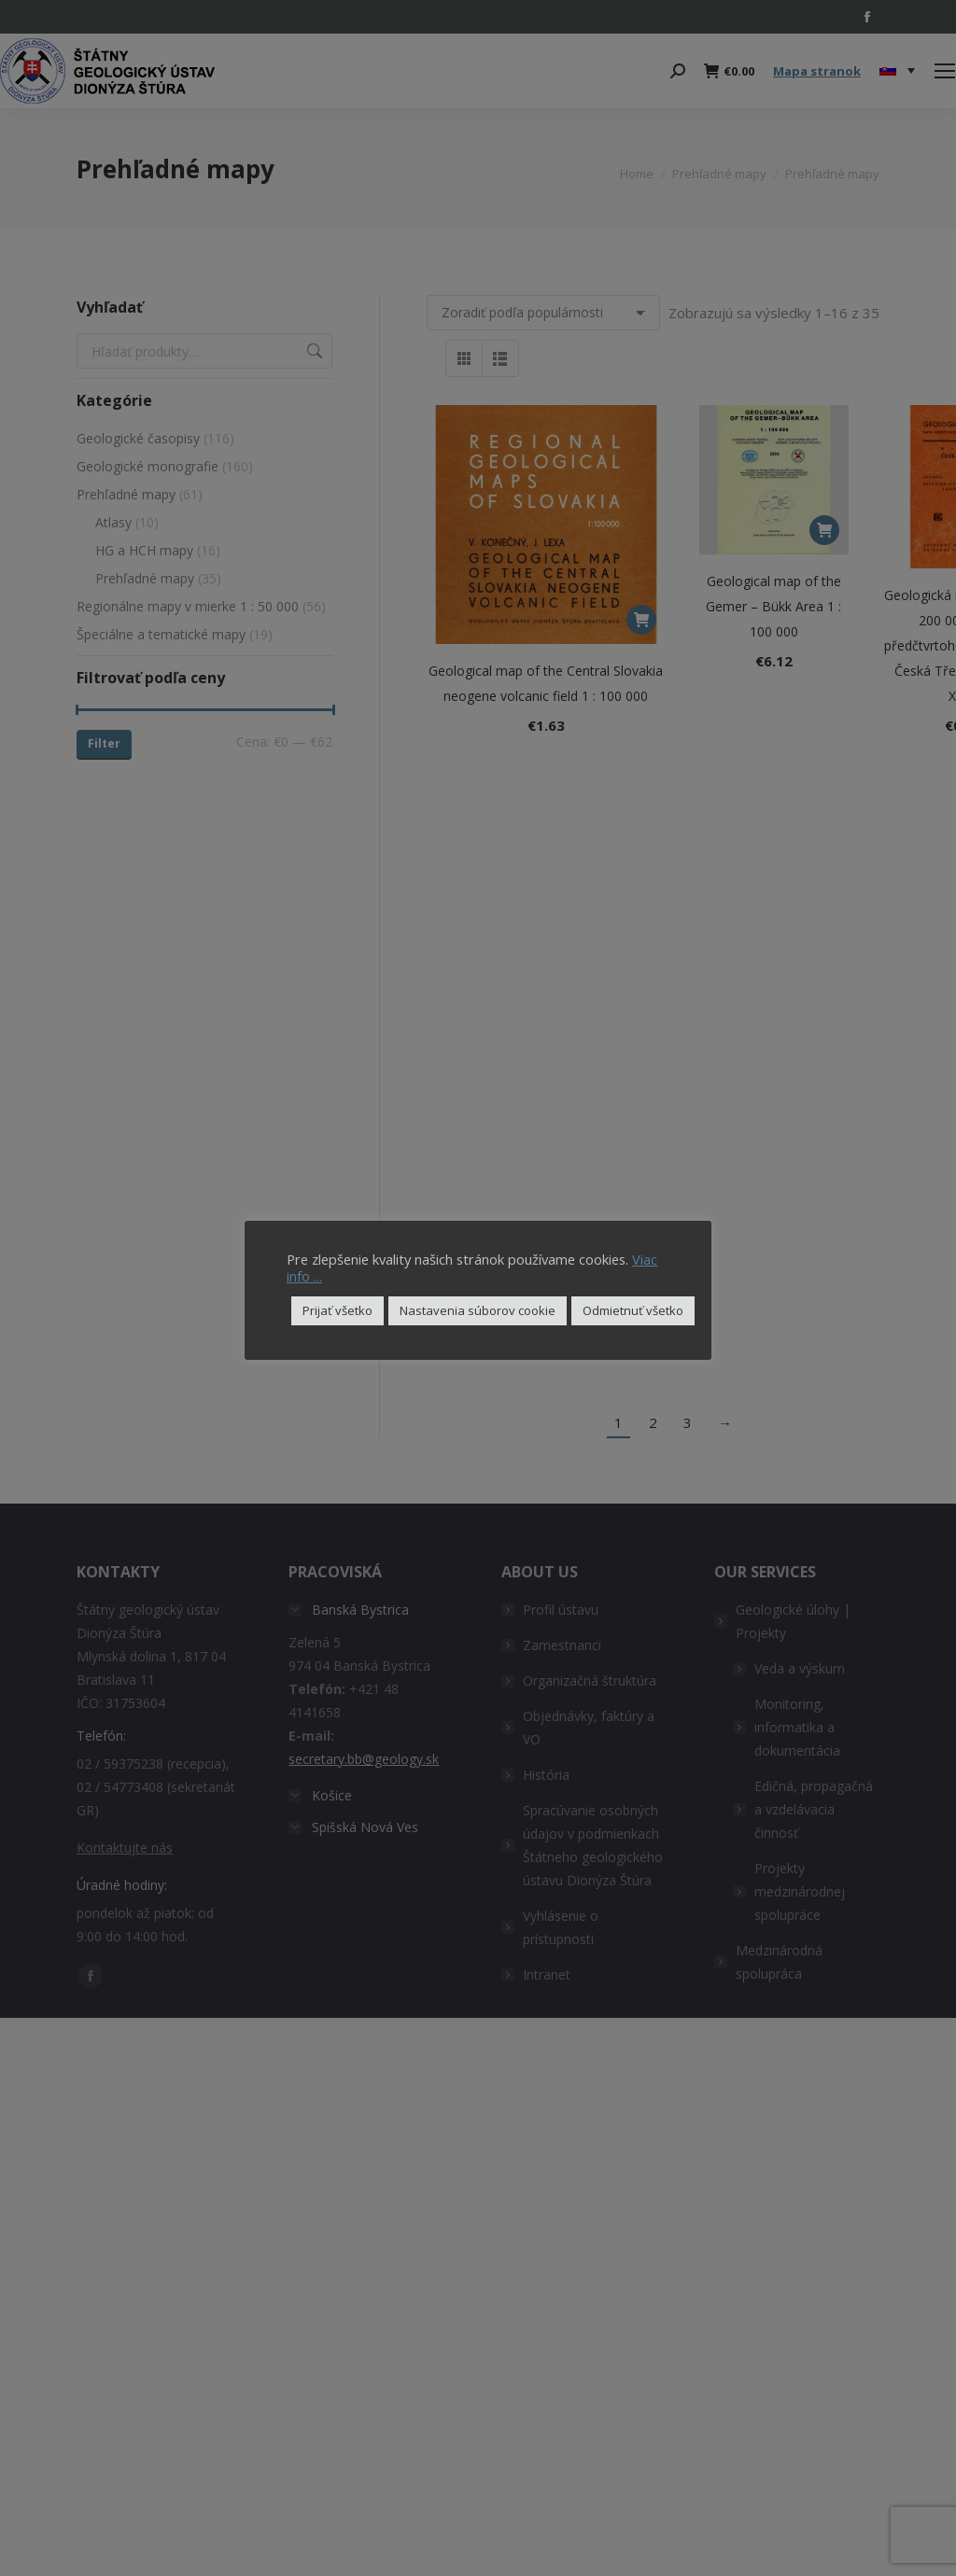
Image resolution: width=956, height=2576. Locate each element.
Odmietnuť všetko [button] (633, 1310)
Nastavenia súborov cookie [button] (477, 1310)
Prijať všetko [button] (337, 1310)
